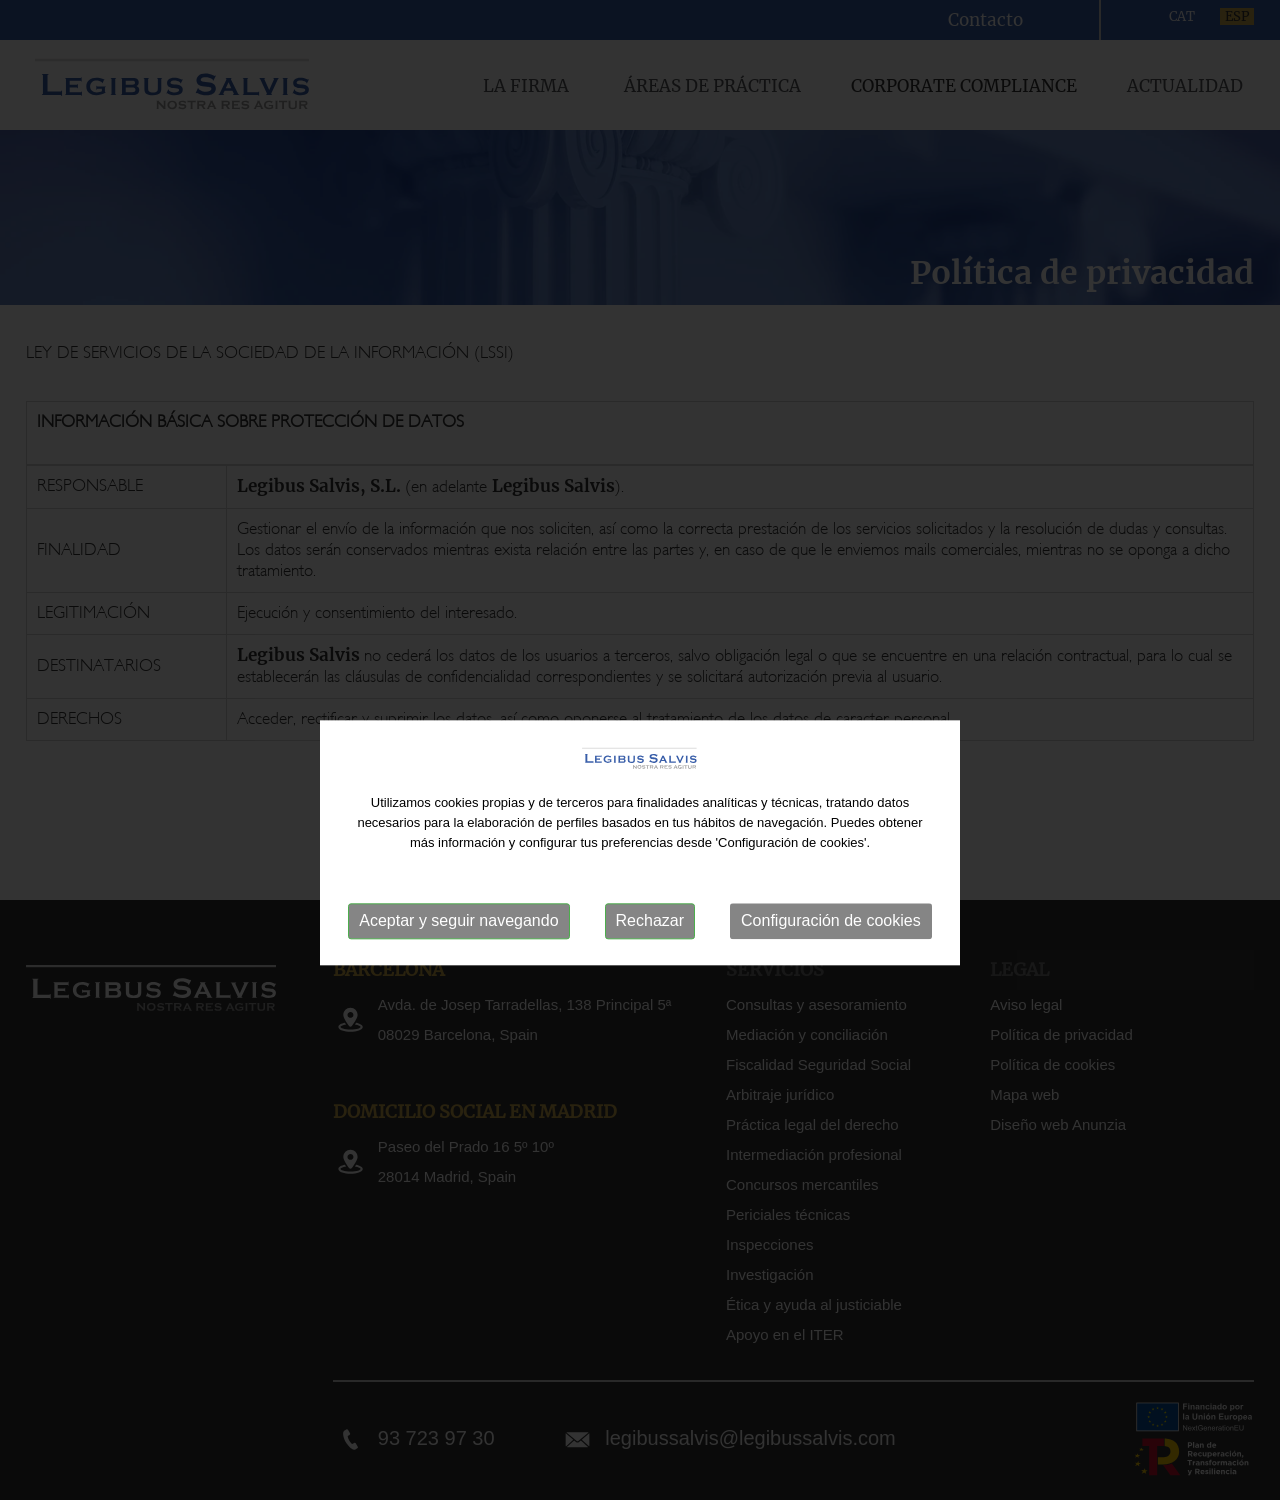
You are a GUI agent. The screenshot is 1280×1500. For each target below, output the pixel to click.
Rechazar (650, 956)
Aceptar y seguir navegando (458, 956)
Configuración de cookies (831, 956)
